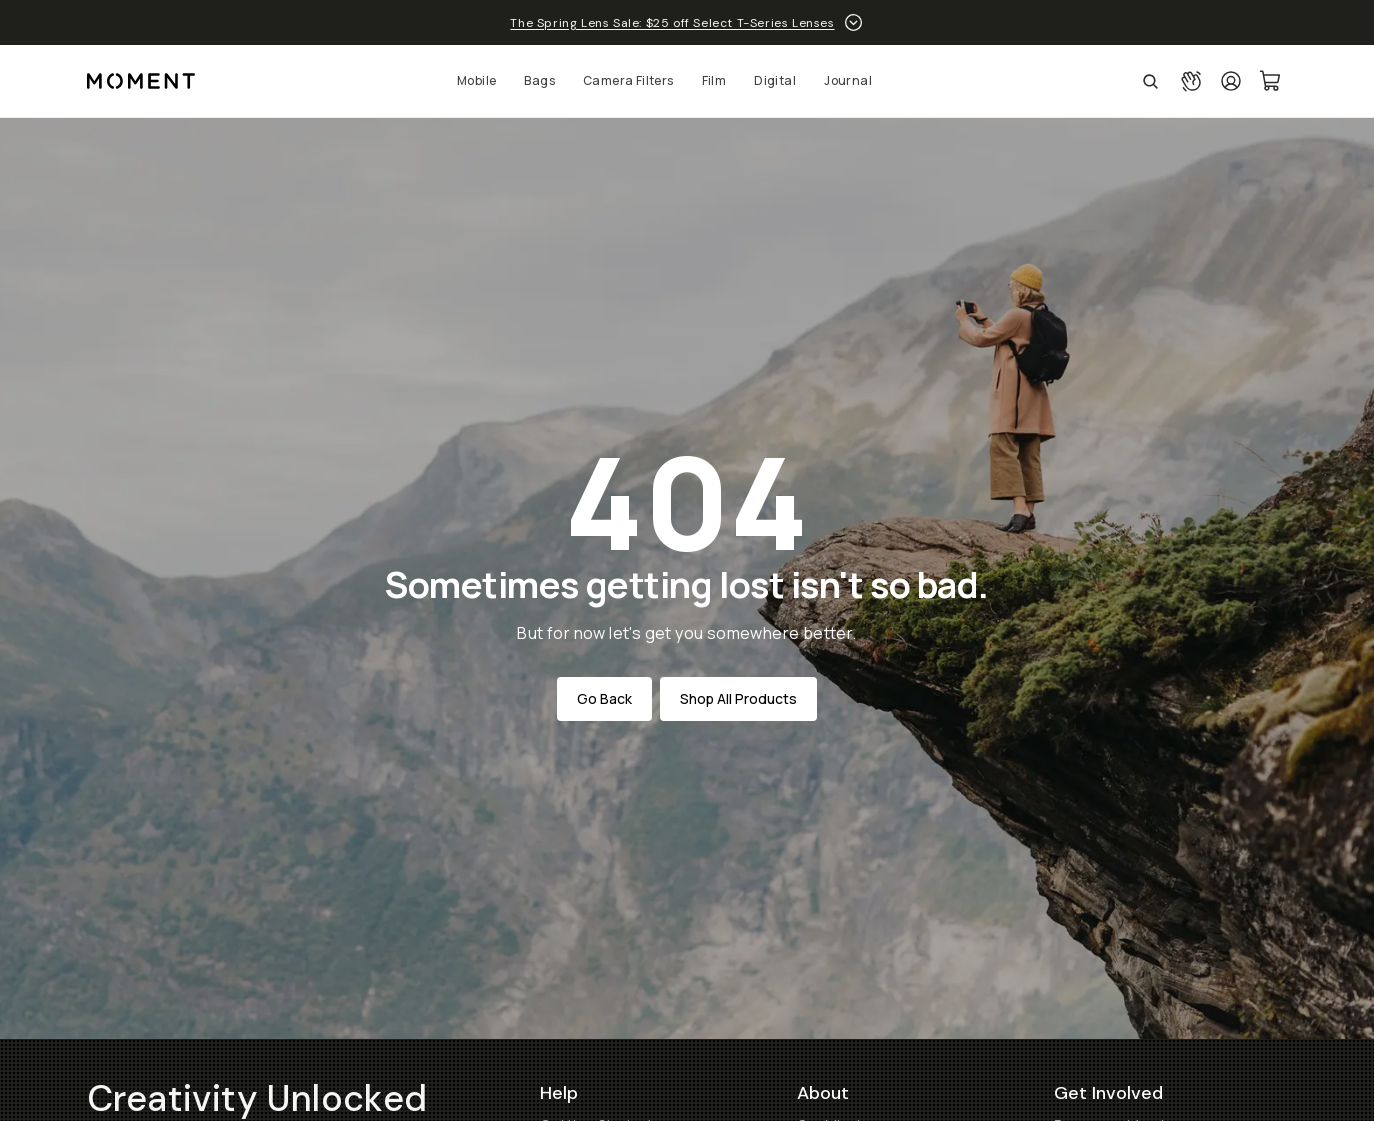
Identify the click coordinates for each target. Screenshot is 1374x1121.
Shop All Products (738, 698)
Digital (775, 80)
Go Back (604, 698)
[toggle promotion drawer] (853, 22)
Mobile (476, 80)
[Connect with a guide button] (1191, 81)
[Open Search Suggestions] (1150, 81)
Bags (539, 80)
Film (714, 80)
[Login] (1231, 81)
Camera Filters (628, 80)
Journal (848, 80)
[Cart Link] (1271, 81)
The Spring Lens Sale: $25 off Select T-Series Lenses (672, 23)
